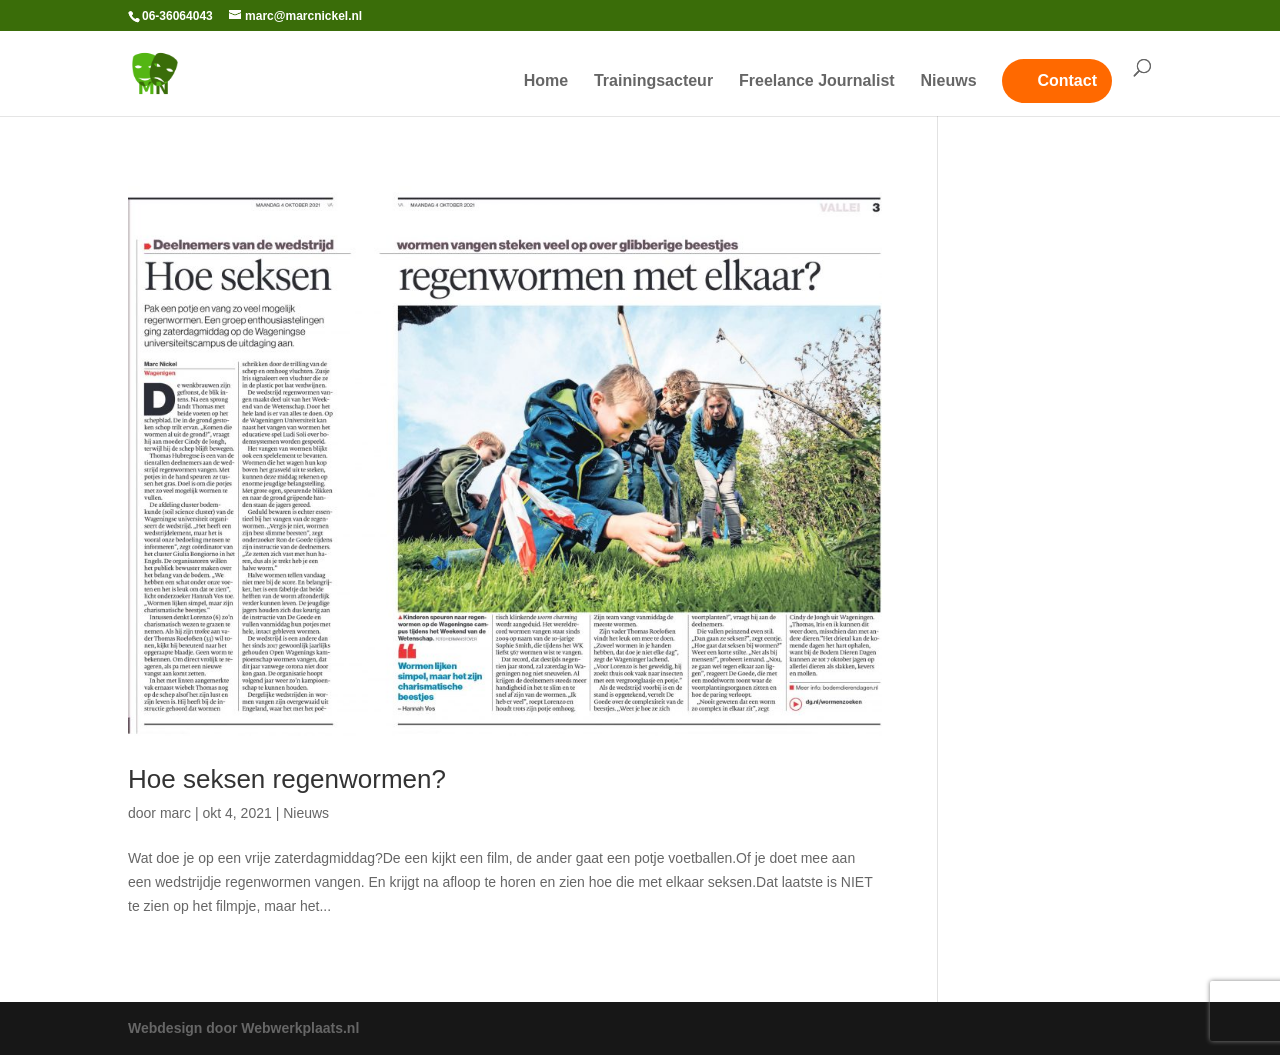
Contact (1067, 80)
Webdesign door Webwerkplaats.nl (243, 1028)
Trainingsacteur (653, 81)
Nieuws (949, 81)
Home (546, 81)
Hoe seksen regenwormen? (287, 779)
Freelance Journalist (817, 81)
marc (175, 813)
